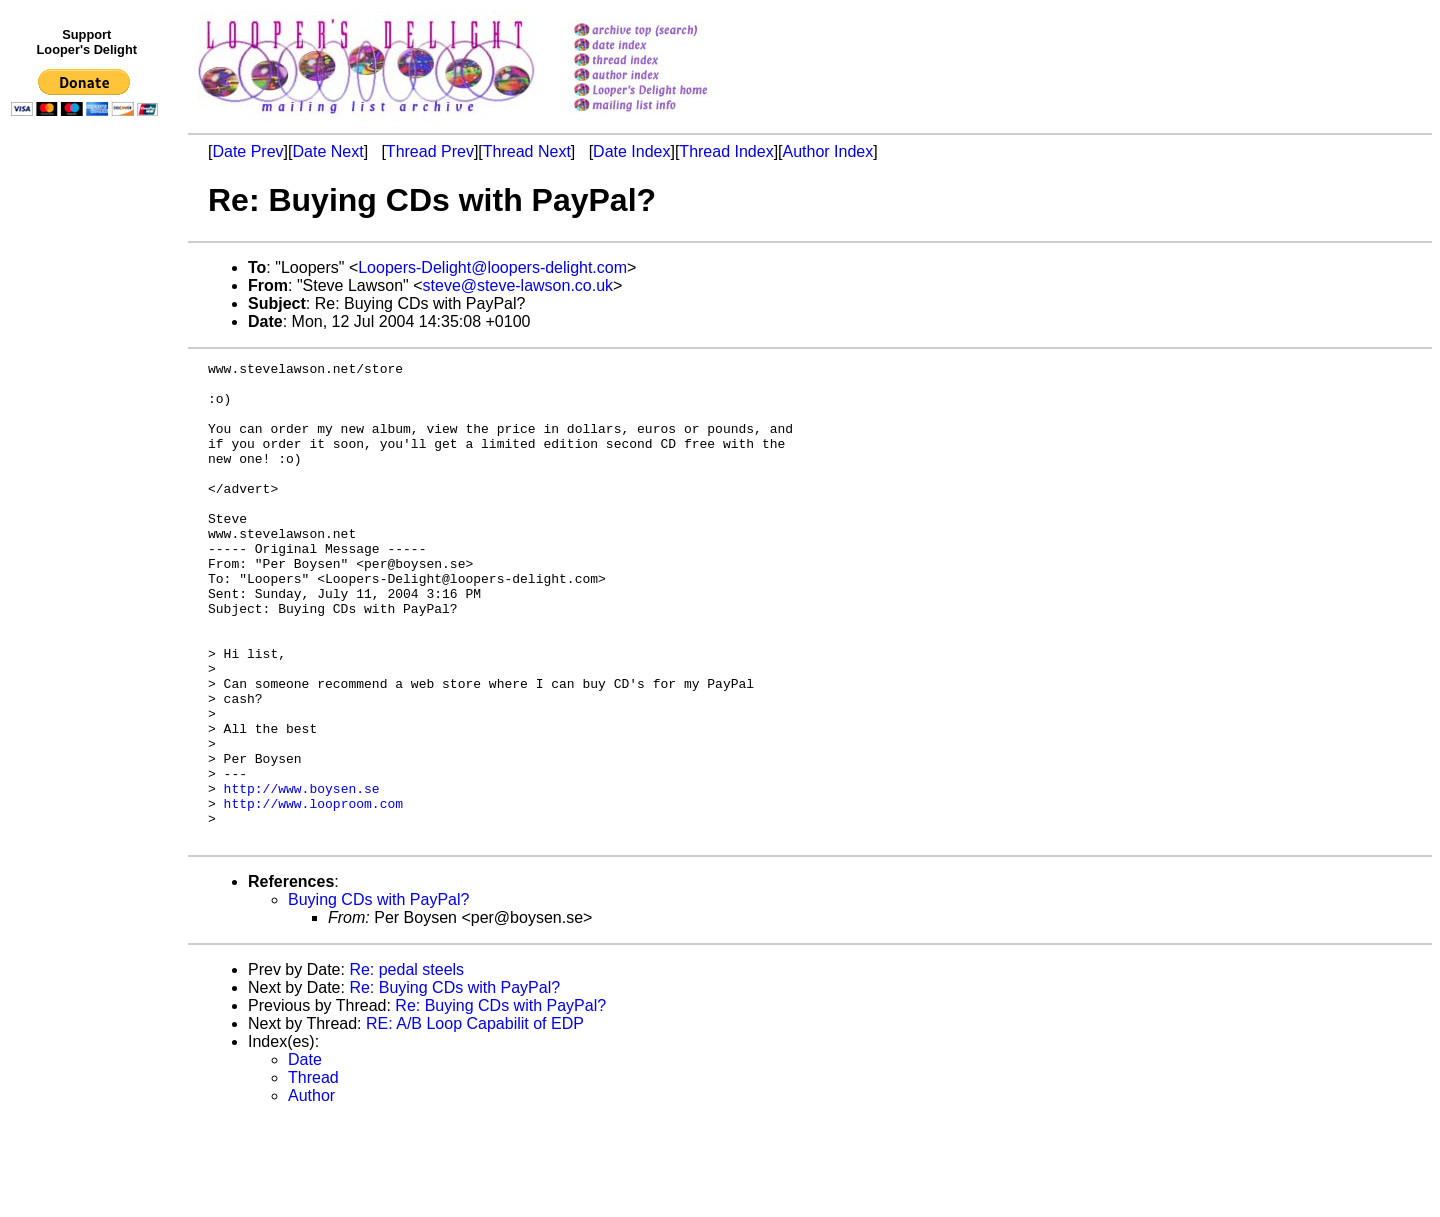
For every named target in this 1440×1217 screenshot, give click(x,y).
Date (305, 1155)
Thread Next (527, 151)
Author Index (828, 151)
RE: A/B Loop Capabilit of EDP (475, 1119)
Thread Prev (430, 151)
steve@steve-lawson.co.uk (518, 285)
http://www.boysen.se (302, 875)
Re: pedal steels (406, 1065)
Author (311, 1191)
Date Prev (247, 151)
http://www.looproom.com (313, 893)
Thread (313, 1173)
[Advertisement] (88, 537)
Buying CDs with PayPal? (378, 995)
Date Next (327, 151)
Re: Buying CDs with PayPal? (454, 1083)
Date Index (631, 151)
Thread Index (726, 151)
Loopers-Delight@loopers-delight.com (492, 267)
